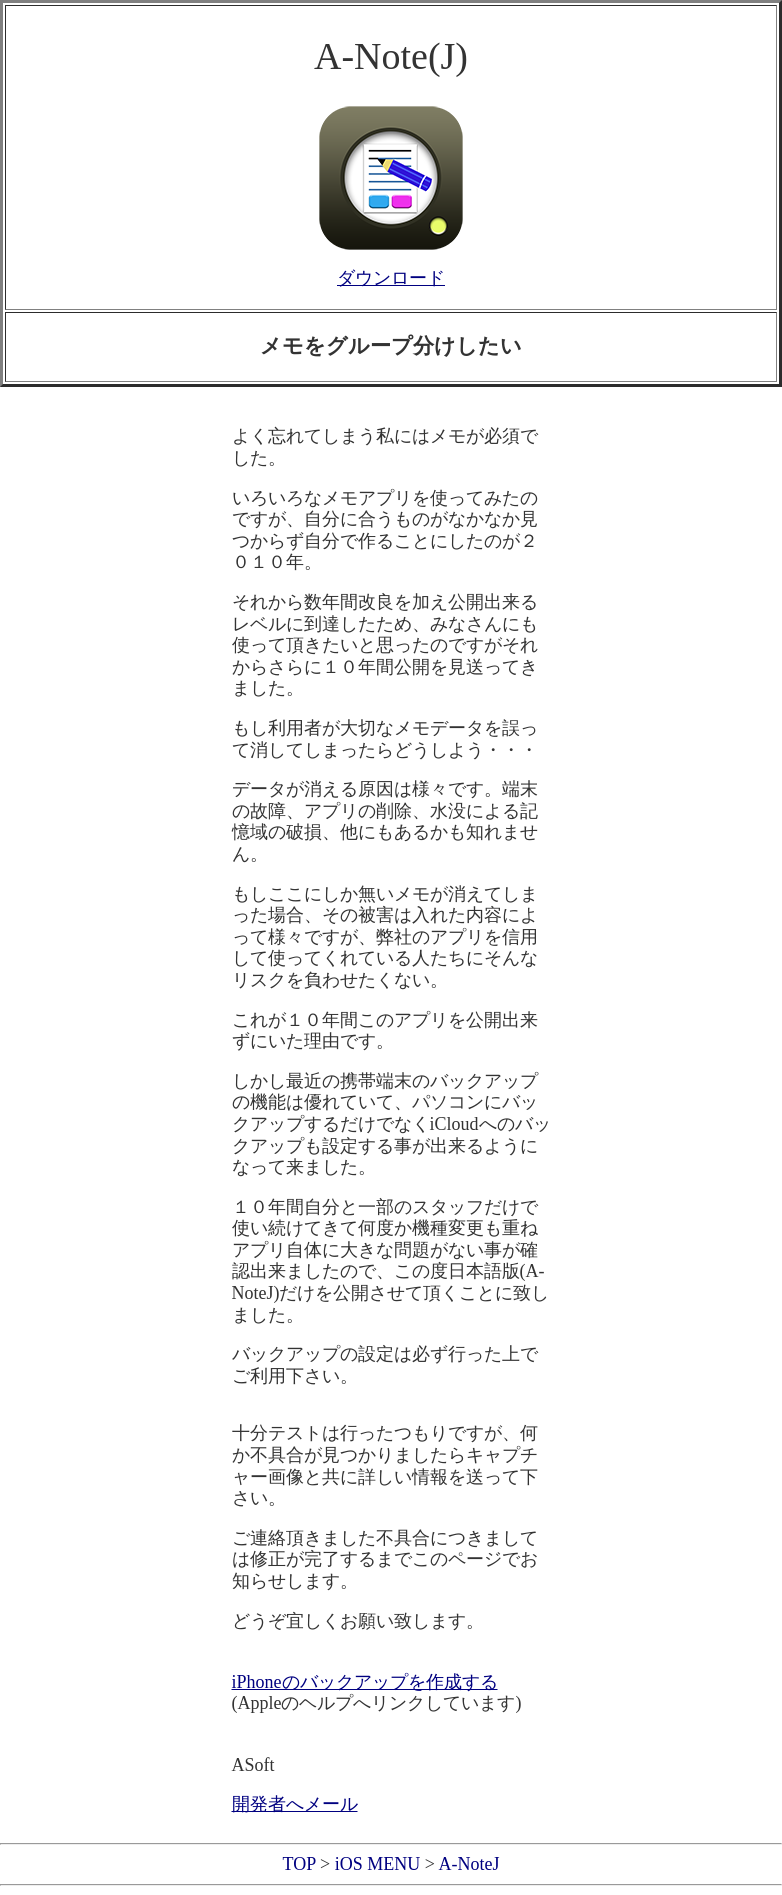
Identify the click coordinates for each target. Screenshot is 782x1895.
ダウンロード (391, 278)
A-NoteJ (468, 1864)
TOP (299, 1864)
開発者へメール (295, 1804)
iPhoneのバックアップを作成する (365, 1682)
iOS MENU (378, 1864)
